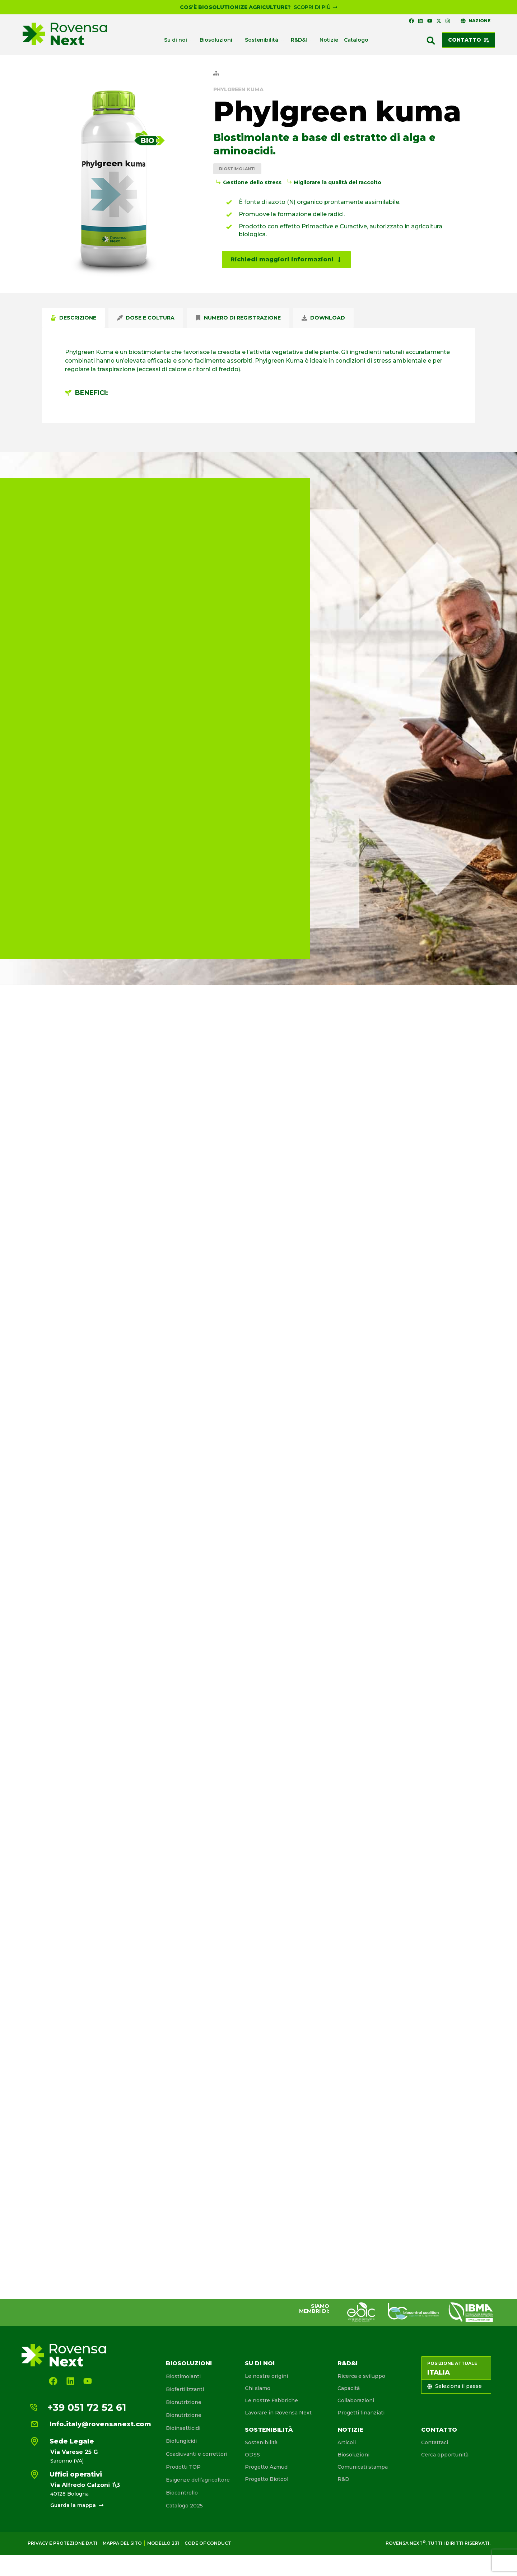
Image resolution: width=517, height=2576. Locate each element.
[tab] (73, 318)
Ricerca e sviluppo (361, 2376)
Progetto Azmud (266, 2467)
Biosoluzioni (189, 2363)
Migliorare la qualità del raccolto (337, 182)
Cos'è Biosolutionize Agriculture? (235, 7)
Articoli (346, 2442)
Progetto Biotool (266, 2479)
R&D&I (347, 2363)
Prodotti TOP (183, 2467)
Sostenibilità (269, 2429)
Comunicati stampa (362, 2467)
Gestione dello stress (252, 182)
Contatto (439, 2429)
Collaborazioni (355, 2400)
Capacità (348, 2388)
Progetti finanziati (361, 2412)
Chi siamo (257, 2388)
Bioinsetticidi (183, 2428)
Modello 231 (163, 2543)
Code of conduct (208, 2543)
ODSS (252, 2454)
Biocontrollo (182, 2492)
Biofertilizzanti (185, 2389)
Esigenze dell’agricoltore (198, 2480)
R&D (343, 2479)
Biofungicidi (181, 2441)
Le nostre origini (266, 2376)
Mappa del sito (122, 2543)
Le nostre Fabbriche (271, 2400)
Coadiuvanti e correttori (196, 2454)
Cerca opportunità (445, 2454)
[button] (430, 40)
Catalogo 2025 (184, 2505)
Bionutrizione (183, 2402)
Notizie (350, 2429)
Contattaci (434, 2442)
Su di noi (260, 2363)
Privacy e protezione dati (62, 2543)
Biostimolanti (237, 168)
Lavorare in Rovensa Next (278, 2412)
